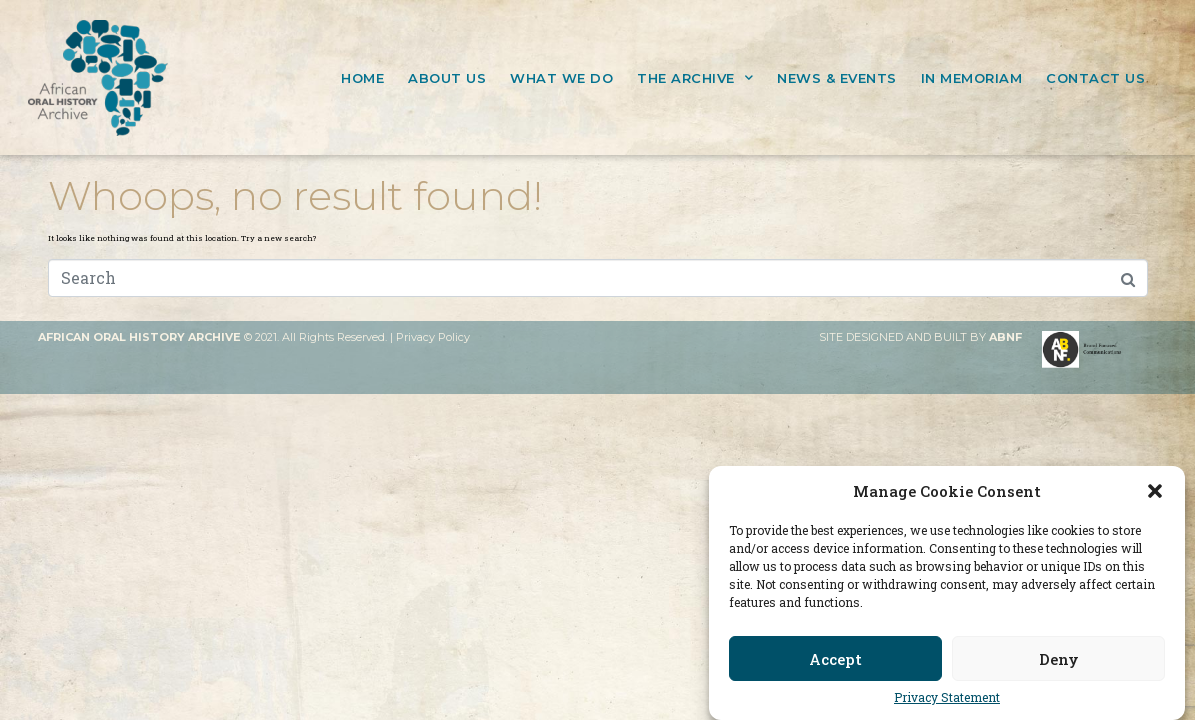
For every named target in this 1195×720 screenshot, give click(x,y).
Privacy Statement (947, 698)
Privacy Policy (433, 337)
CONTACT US (1095, 78)
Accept (835, 659)
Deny (1059, 659)
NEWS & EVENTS (837, 78)
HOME (362, 78)
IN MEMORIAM (972, 78)
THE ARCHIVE (695, 77)
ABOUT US (447, 78)
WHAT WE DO (561, 78)
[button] (1155, 491)
